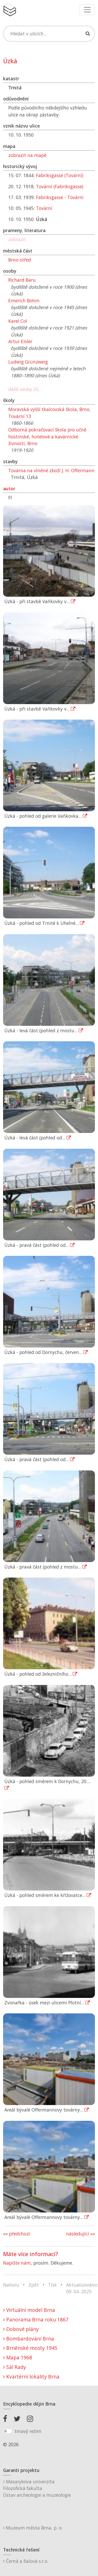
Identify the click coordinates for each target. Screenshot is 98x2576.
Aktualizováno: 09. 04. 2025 (82, 2288)
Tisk (52, 2285)
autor (9, 488)
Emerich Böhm (24, 300)
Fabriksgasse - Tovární (60, 197)
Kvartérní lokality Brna (31, 2376)
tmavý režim (27, 2431)
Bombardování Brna (28, 2338)
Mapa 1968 (17, 2357)
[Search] (49, 34)
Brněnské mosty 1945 (30, 2347)
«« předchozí (16, 2234)
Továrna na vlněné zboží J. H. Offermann (51, 470)
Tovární (44, 208)
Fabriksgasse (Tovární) (59, 175)
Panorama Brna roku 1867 (36, 2319)
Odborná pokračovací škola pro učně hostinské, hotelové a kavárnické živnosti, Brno (47, 436)
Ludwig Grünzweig (28, 362)
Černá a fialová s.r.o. (25, 2561)
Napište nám (17, 2263)
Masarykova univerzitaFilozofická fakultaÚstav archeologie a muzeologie (37, 2488)
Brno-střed (19, 260)
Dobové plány (21, 2329)
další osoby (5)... (25, 389)
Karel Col (17, 321)
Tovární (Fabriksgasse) (59, 186)
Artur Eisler (20, 341)
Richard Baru (22, 280)
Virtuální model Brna (29, 2309)
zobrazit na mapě (27, 155)
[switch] (7, 2431)
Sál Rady (14, 2367)
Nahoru (11, 2285)
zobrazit (17, 239)
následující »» (80, 2234)
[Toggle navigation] (87, 9)
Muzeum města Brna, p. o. (33, 2528)
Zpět (33, 2285)
